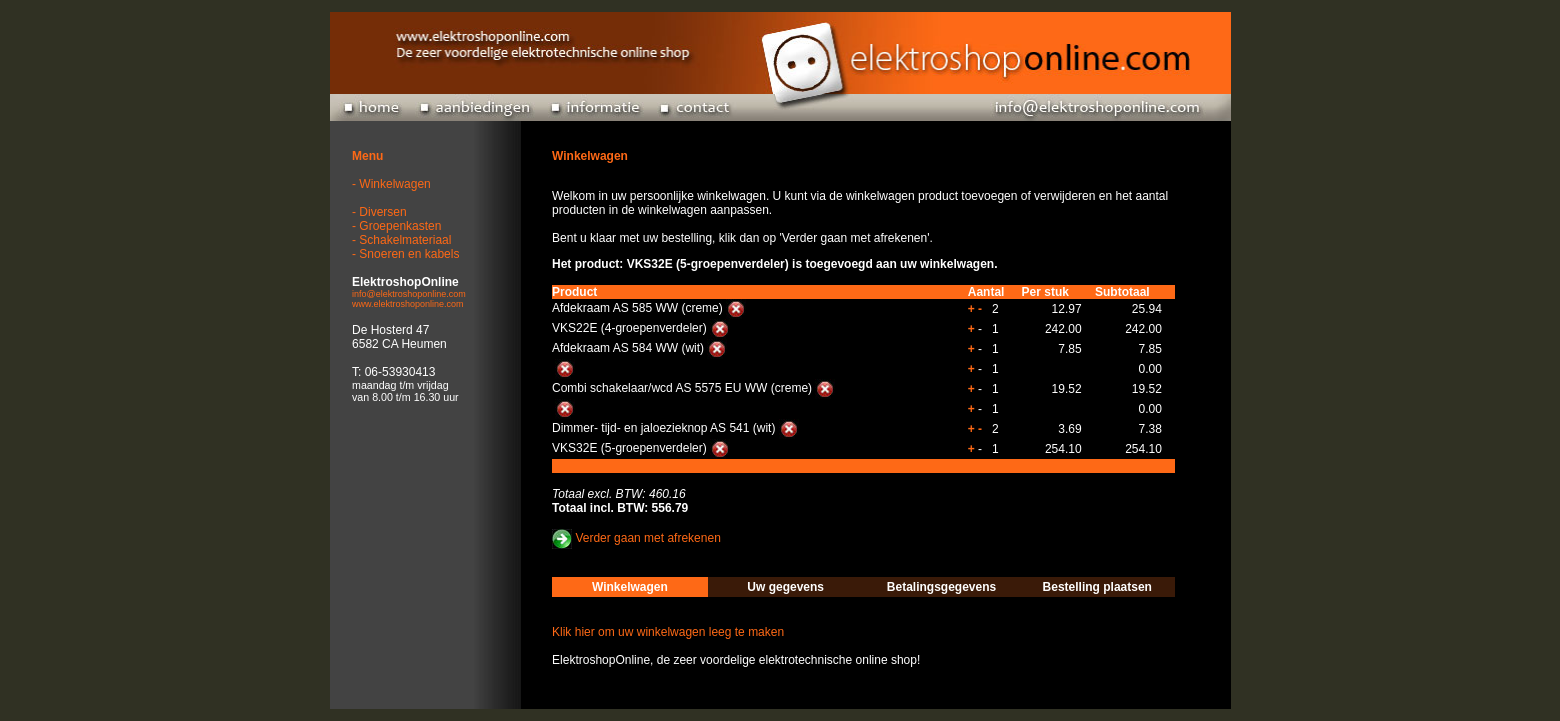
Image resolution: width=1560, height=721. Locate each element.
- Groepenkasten (396, 226)
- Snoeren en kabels (405, 254)
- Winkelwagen (391, 184)
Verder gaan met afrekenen (647, 539)
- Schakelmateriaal (401, 240)
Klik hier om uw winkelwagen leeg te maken (668, 632)
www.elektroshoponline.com (408, 304)
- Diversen (379, 212)
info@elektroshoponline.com (409, 294)
